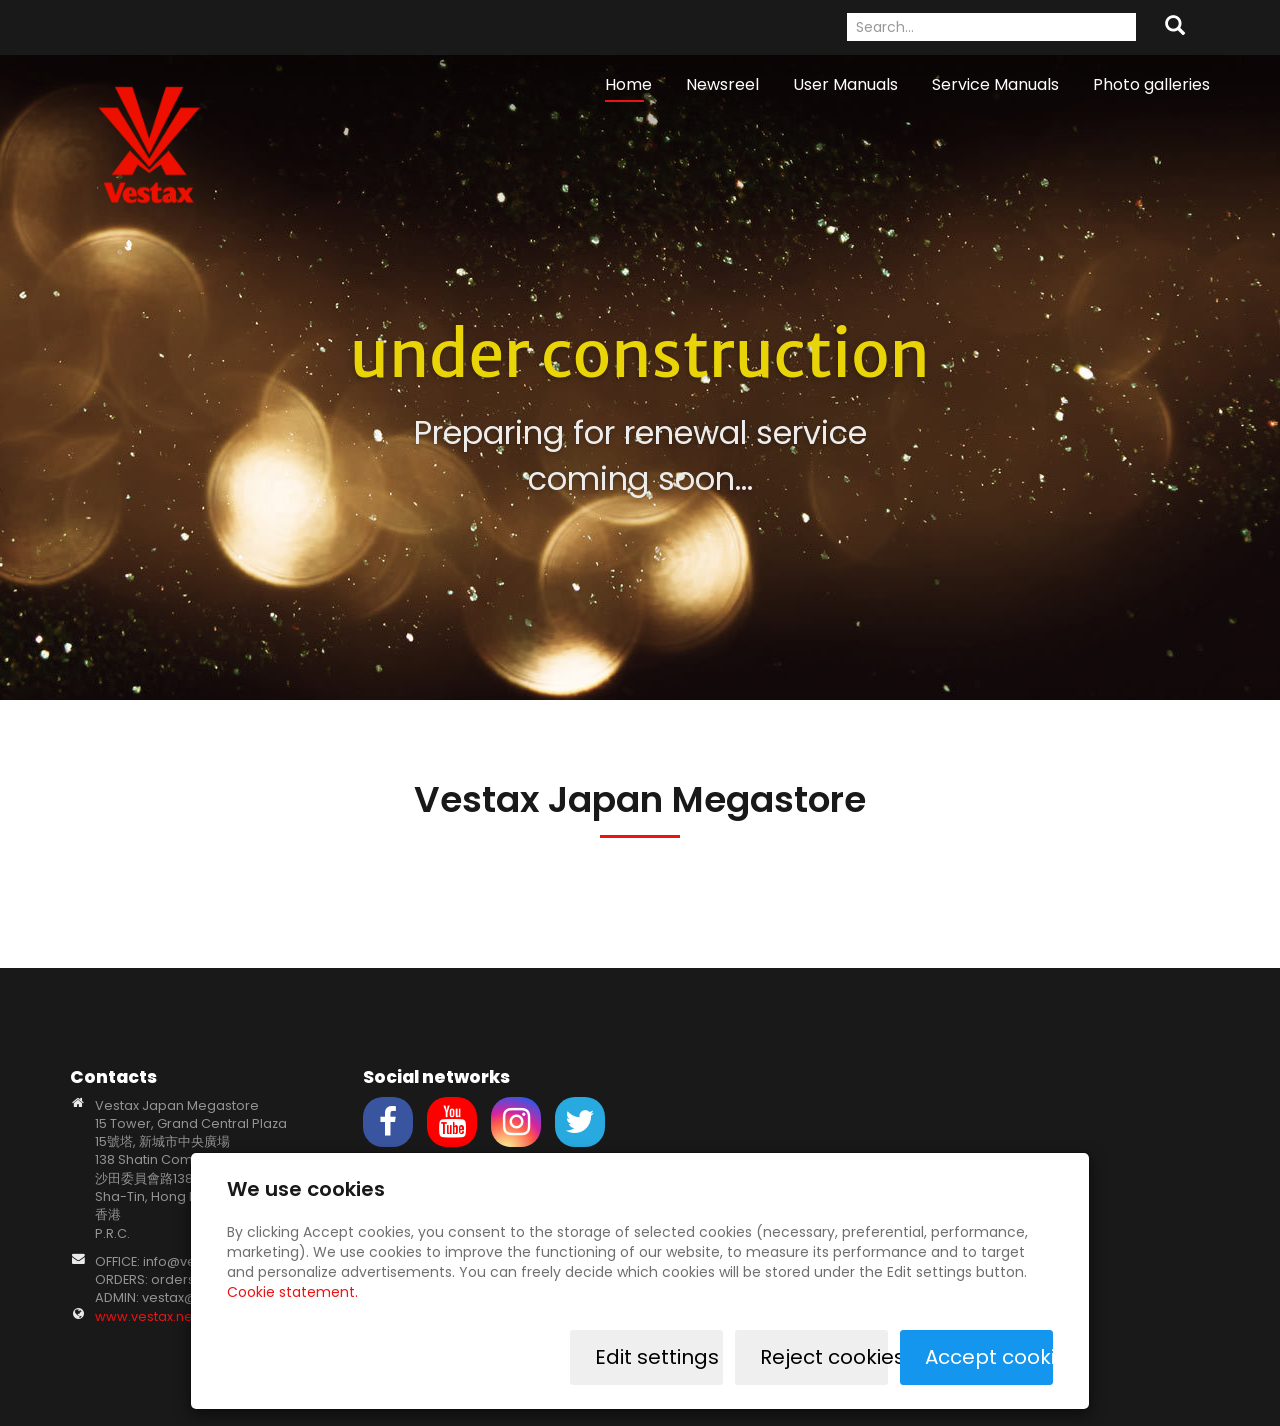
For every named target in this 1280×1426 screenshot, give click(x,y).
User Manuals (845, 84)
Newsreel (722, 84)
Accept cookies (989, 1357)
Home (628, 84)
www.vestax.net (146, 1316)
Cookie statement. (292, 1292)
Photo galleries (1151, 84)
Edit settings (657, 1357)
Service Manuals (995, 84)
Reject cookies (824, 1357)
